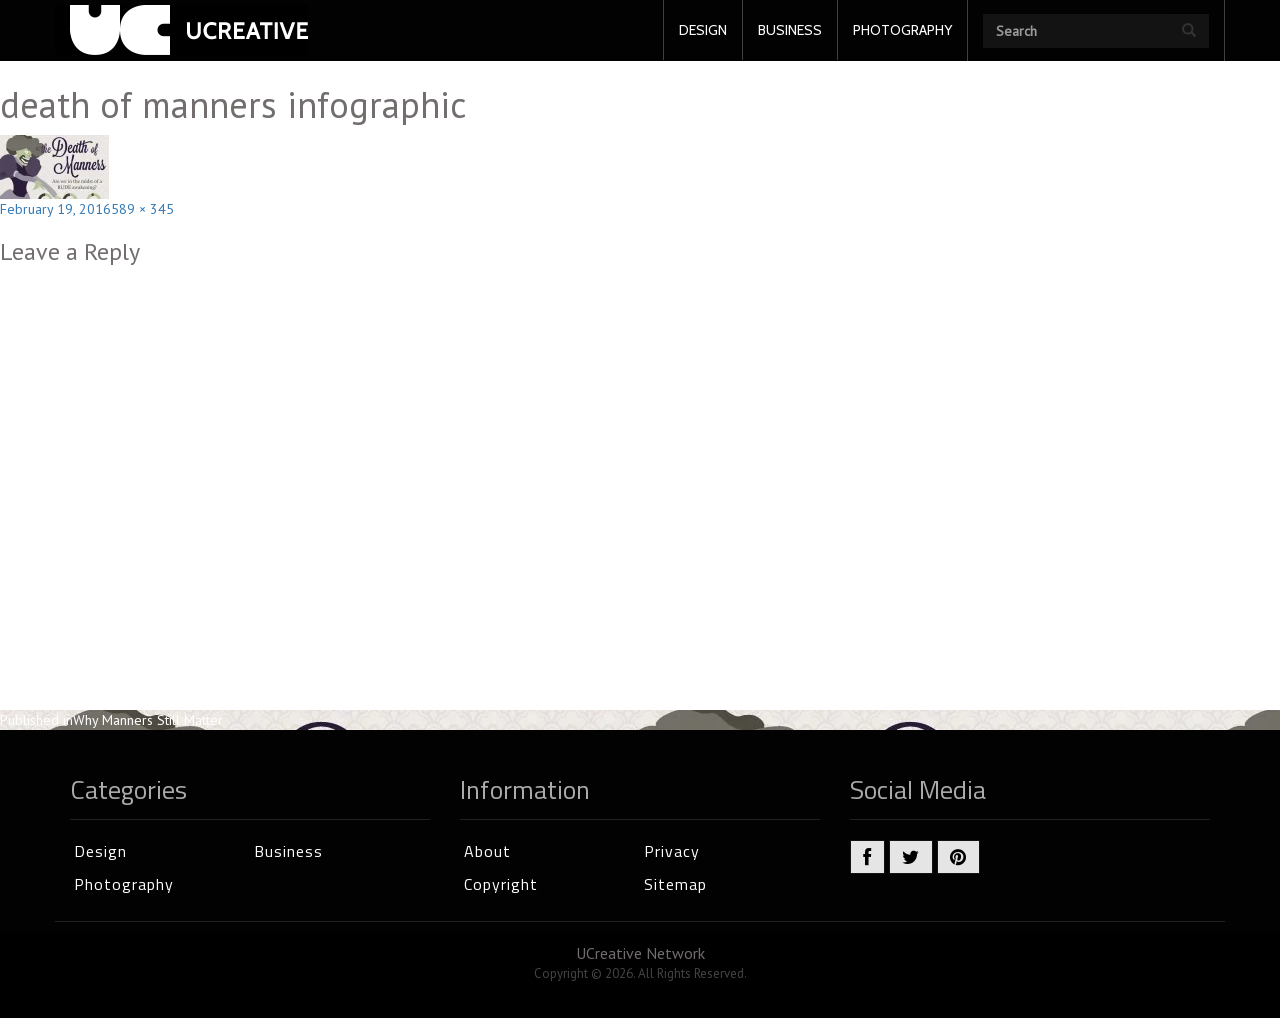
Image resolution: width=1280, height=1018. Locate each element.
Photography (124, 884)
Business (288, 851)
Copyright (501, 884)
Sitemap (675, 884)
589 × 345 (142, 209)
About (487, 851)
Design (100, 851)
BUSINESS (790, 30)
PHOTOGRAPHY (902, 30)
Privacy (672, 851)
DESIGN (703, 30)
